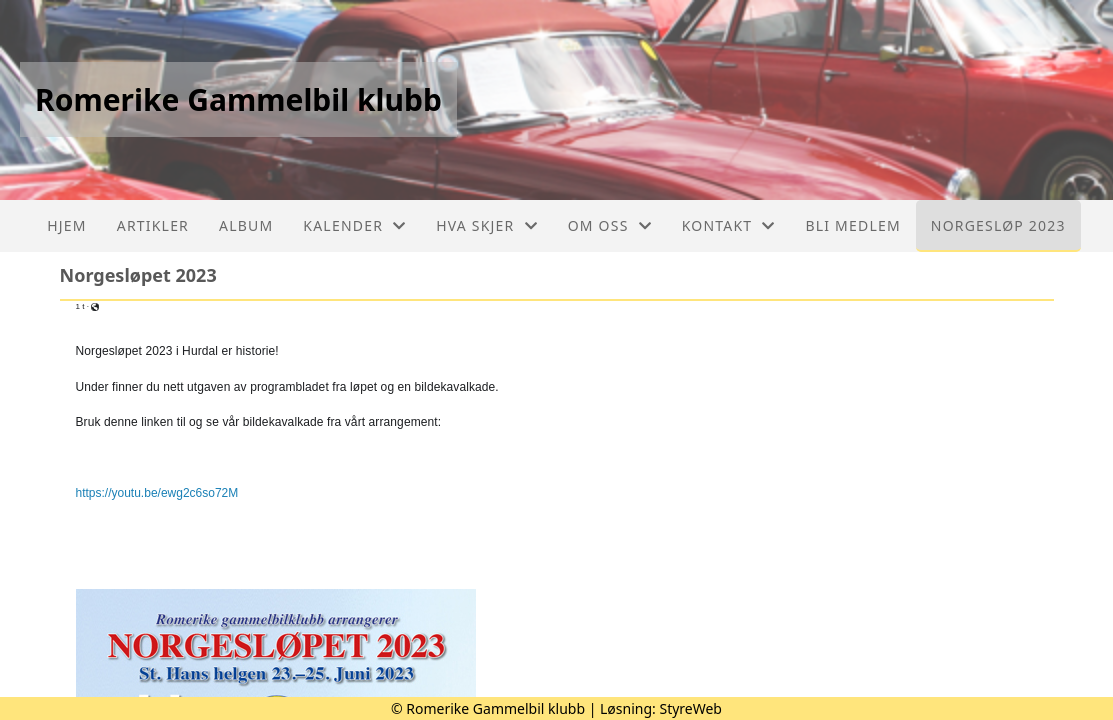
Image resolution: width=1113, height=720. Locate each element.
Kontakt (729, 225)
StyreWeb (690, 708)
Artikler (153, 225)
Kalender (354, 225)
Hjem (66, 225)
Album (246, 225)
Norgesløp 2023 (998, 225)
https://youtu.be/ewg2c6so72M (157, 493)
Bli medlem (852, 225)
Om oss (610, 225)
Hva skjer (486, 225)
